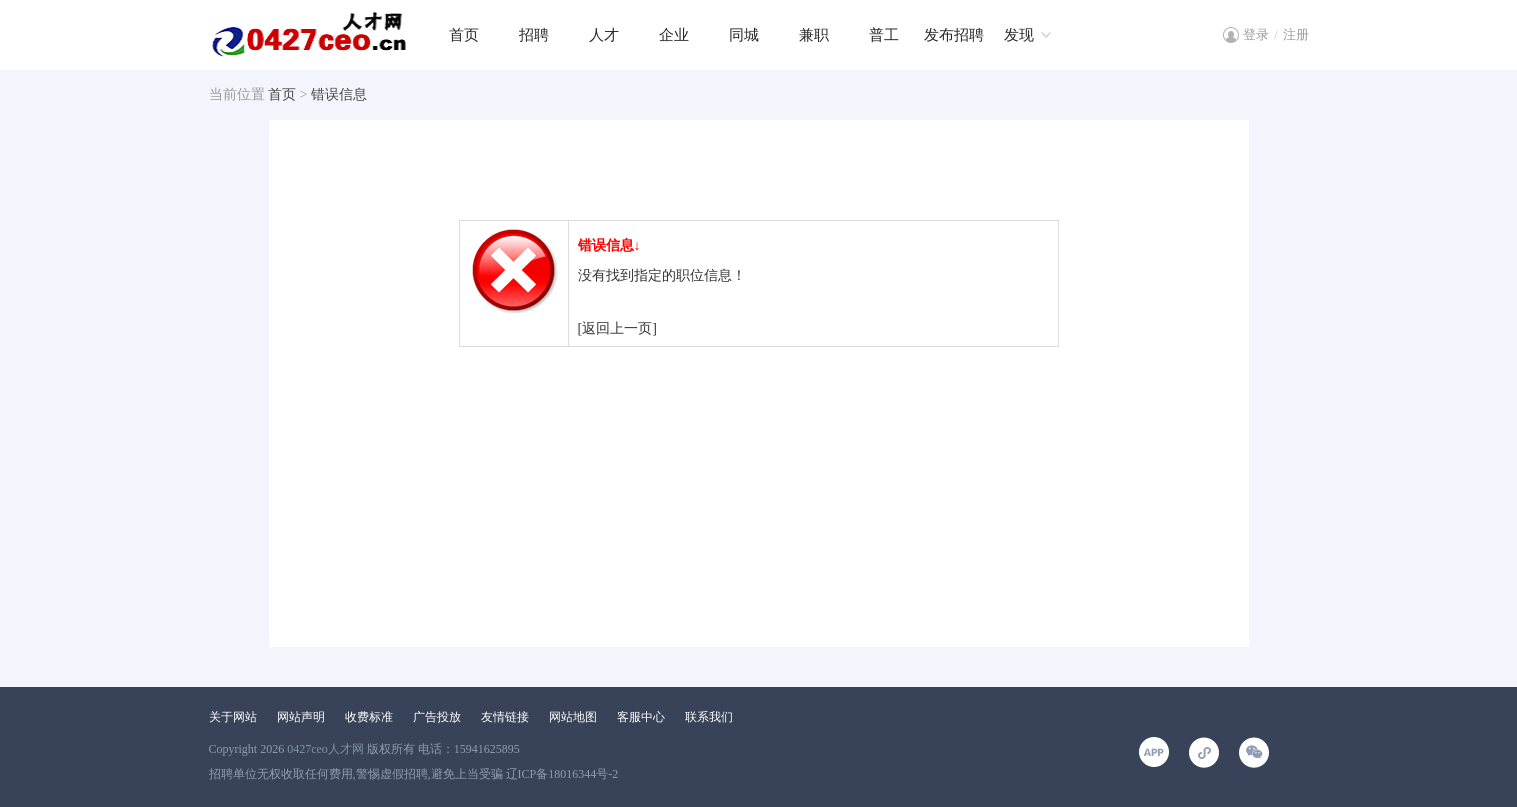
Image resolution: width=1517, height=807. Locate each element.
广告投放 (437, 717)
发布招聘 (954, 35)
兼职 (814, 35)
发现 (1019, 35)
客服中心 (641, 717)
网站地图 (573, 717)
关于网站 (233, 717)
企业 (674, 35)
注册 (1296, 34)
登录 (1256, 34)
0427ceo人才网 (325, 749)
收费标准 (369, 717)
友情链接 (505, 717)
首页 (464, 35)
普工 (884, 35)
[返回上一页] (617, 328)
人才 (604, 35)
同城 (744, 35)
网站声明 (301, 717)
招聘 (534, 35)
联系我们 (709, 717)
